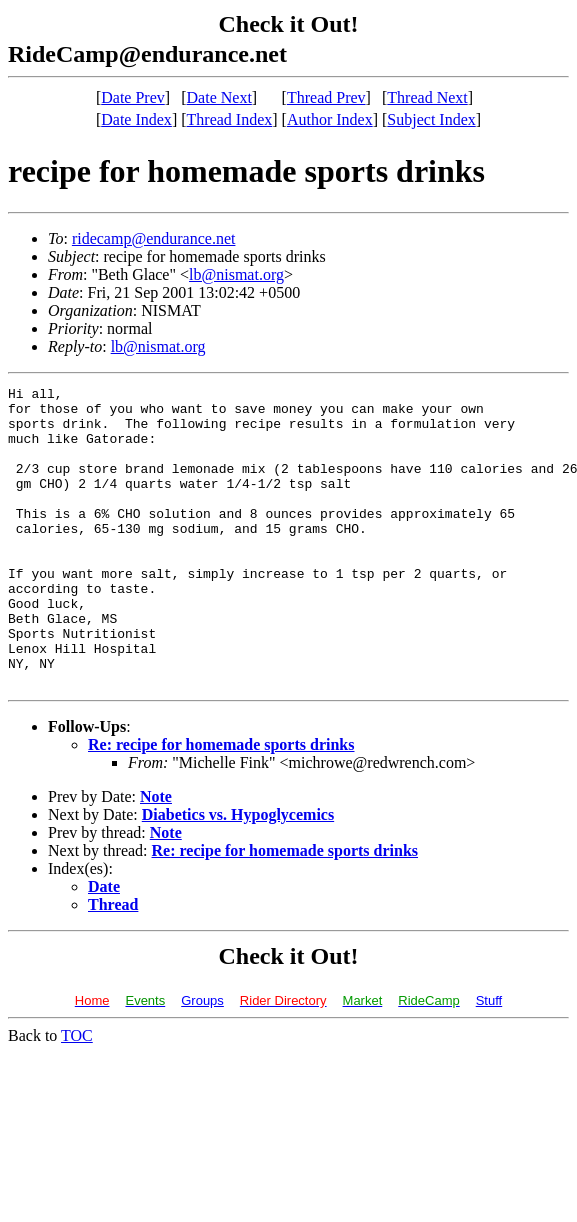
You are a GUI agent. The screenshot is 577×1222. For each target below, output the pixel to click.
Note (156, 856)
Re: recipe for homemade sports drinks (221, 804)
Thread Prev (326, 97)
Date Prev (133, 97)
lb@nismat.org (236, 274)
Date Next (219, 97)
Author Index (330, 119)
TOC (77, 1095)
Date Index (136, 119)
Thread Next (427, 97)
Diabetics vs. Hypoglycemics (238, 874)
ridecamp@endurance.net (154, 238)
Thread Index (230, 119)
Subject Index (431, 119)
